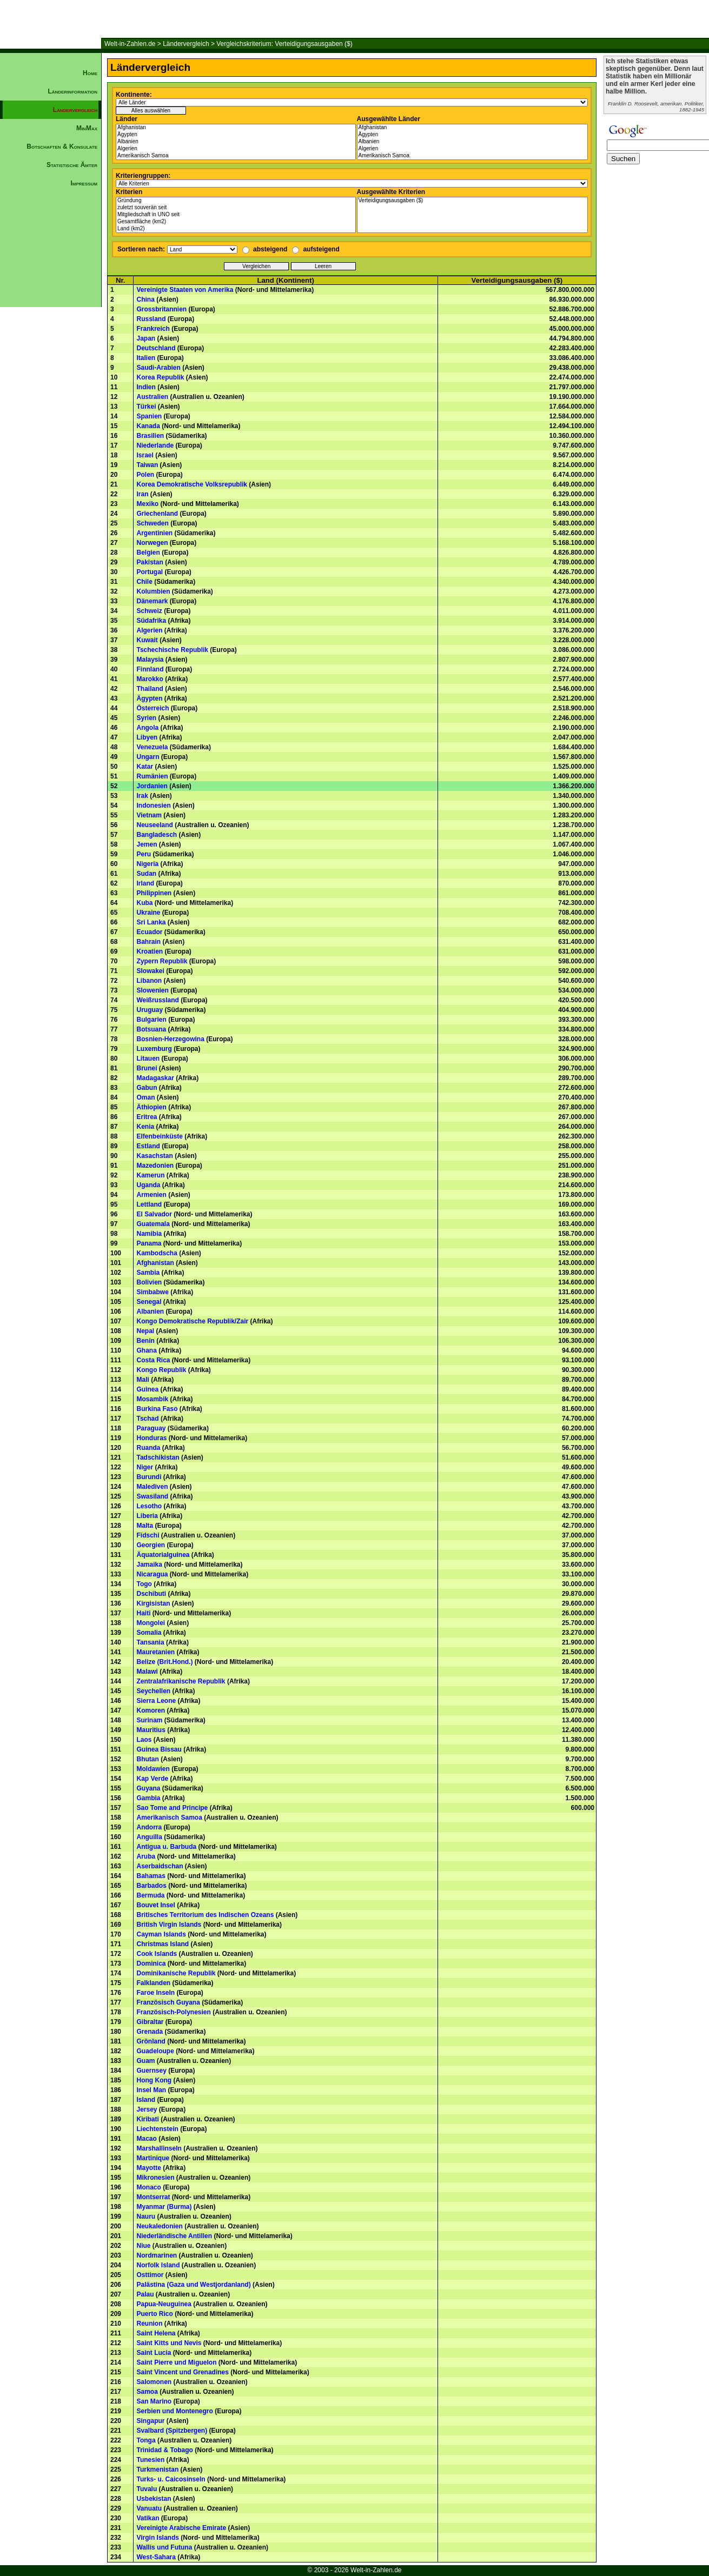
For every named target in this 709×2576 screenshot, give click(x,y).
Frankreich (152, 328)
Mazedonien (155, 1165)
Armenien (151, 1195)
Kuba (144, 903)
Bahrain (148, 942)
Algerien (235, 148)
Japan (145, 338)
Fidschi (147, 1535)
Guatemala (152, 1224)
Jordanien (151, 786)
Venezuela (152, 747)
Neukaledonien (159, 2226)
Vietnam (148, 815)
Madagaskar (155, 1078)
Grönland (150, 2041)
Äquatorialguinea (162, 1555)
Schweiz (149, 611)
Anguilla (149, 1837)
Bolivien (149, 1282)
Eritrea (146, 1117)
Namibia (149, 1233)
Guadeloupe (155, 2051)
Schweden (152, 523)
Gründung (235, 200)
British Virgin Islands (168, 1924)
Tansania (150, 1642)
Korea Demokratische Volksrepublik (191, 484)
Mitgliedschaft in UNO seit (235, 214)
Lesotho (149, 1506)
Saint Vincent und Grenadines (182, 2372)
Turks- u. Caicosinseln (170, 2479)
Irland (145, 883)
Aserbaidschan (159, 1866)
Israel (144, 455)
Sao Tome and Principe (172, 1808)
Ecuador (149, 932)
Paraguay (150, 1428)
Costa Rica (153, 1360)
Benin (145, 1340)
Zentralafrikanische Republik (180, 1681)
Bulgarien (151, 1019)
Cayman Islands (160, 1934)
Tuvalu (146, 2489)
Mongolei (150, 1623)
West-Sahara (155, 2557)
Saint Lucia (153, 2353)
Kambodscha (156, 1253)
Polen (145, 474)
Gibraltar (149, 2022)
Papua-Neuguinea (163, 2304)
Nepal (145, 1331)
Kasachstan (154, 1156)
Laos (143, 1739)
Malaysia (149, 659)
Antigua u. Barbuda (166, 1847)
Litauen (148, 1058)
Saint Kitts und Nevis (168, 2343)
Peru (143, 854)
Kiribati (147, 2119)
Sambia (148, 1272)
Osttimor (149, 2275)
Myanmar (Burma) (163, 2207)
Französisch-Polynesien (173, 2012)
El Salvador (153, 1214)
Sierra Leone (156, 1701)
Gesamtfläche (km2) (235, 221)
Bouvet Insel (155, 1905)
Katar (144, 766)
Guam (145, 2061)
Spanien (149, 416)
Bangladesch (156, 834)
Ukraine (148, 912)
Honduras (151, 1438)
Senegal (148, 1302)
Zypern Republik (161, 961)
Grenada (149, 2031)
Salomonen (153, 2382)
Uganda (148, 1185)
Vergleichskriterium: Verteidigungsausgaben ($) (284, 44)
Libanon (149, 980)
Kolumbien (153, 591)
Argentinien (154, 533)
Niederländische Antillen (174, 2236)
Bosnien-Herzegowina (170, 1039)
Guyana (148, 1788)
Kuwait (146, 640)
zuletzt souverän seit (235, 207)
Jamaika (149, 1564)
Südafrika (151, 620)
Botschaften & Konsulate (61, 146)
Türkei (146, 406)
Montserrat (153, 2197)
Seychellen (153, 1691)
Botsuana (151, 1029)
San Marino (153, 2401)
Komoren (150, 1710)
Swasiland (152, 1496)
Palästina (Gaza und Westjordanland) (193, 2284)
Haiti (143, 1613)
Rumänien (152, 776)
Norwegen (152, 543)
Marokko (149, 679)
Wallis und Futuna (164, 2547)
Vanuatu (149, 2508)
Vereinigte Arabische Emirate (181, 2528)
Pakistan (149, 562)
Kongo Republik (161, 1370)
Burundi (148, 1477)
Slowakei (150, 971)
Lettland (149, 1204)
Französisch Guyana (168, 2002)
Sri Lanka (150, 922)
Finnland (149, 669)
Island (145, 2100)
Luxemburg (153, 1049)
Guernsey (151, 2070)
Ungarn (147, 757)
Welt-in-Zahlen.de (130, 44)
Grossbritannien (161, 309)
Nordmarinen (156, 2255)
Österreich (152, 708)
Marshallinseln (158, 2148)
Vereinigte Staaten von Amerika (184, 290)
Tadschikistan (157, 1457)
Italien (145, 358)
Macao (146, 2138)
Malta (144, 1525)
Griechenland (157, 513)
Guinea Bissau (158, 1749)
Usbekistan (153, 2498)
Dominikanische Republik (175, 1973)
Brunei (146, 1068)
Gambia (148, 1798)
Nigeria (147, 864)
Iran (142, 494)
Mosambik (152, 1399)
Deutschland (155, 348)
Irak (142, 796)
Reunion (149, 2323)
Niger (144, 1467)
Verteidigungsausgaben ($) (472, 200)
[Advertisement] (51, 376)
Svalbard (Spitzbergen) (171, 2430)
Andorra (149, 1827)
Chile (144, 581)
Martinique (152, 2158)
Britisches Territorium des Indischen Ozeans (205, 1915)
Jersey (146, 2109)
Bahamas (150, 1876)
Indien (145, 387)
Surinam (149, 1720)
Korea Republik (160, 377)
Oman (145, 1097)
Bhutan (147, 1759)
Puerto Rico (154, 2314)
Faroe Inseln (155, 1992)
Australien (152, 397)
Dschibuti (151, 1593)
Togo (143, 1584)
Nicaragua (152, 1574)
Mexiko (147, 504)
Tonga (145, 2440)
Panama (148, 1243)
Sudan (146, 873)
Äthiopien (151, 1107)
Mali (142, 1379)
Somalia (148, 1632)
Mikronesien (155, 2177)
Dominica (150, 1963)
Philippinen (153, 893)
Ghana (146, 1350)
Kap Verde (152, 1778)
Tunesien (150, 2460)
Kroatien (149, 951)
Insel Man (151, 2090)
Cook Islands (156, 1954)
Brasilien (150, 436)
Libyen (146, 737)
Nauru (145, 2216)
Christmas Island (162, 1944)
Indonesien (153, 805)
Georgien (150, 1545)
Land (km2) (235, 228)
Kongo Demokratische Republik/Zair (192, 1321)
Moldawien (152, 1769)
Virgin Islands (157, 2537)
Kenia (145, 1126)
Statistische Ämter (72, 165)
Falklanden (153, 1983)
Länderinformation (72, 91)
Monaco (148, 2187)
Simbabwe (152, 1292)
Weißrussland (157, 1000)
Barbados (151, 1885)
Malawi (146, 1671)
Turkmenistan (157, 2469)
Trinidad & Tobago (164, 2450)
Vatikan (147, 2518)
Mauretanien (155, 1652)
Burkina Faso (156, 1409)
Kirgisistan (153, 1603)
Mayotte (148, 2168)
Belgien (148, 552)
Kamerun (150, 1175)
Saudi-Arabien (158, 367)
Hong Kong (153, 2080)
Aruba (145, 1856)
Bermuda (150, 1895)
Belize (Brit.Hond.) (164, 1662)
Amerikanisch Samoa (235, 155)
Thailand (149, 689)
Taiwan (147, 465)
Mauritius (150, 1730)
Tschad (147, 1418)
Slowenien (152, 990)
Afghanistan (235, 127)
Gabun (146, 1087)
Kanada (148, 426)
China (145, 299)
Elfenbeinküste (159, 1136)
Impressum (83, 183)
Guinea (147, 1389)
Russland (150, 319)
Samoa (146, 2391)
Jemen (146, 844)
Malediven (152, 1486)
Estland (148, 1146)
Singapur (150, 2421)
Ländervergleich (186, 44)
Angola (147, 727)
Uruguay (149, 1010)
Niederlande (155, 445)
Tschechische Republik (172, 650)
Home (90, 73)
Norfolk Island (158, 2265)
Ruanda (148, 1448)
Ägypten (235, 134)
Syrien (146, 718)
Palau (145, 2294)
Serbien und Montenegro (174, 2411)
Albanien (235, 141)
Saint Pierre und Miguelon (176, 2362)
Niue (143, 2245)
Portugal (149, 572)
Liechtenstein (157, 2129)
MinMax (86, 128)
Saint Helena (155, 2333)
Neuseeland (154, 825)
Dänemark (152, 601)
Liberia (146, 1516)
